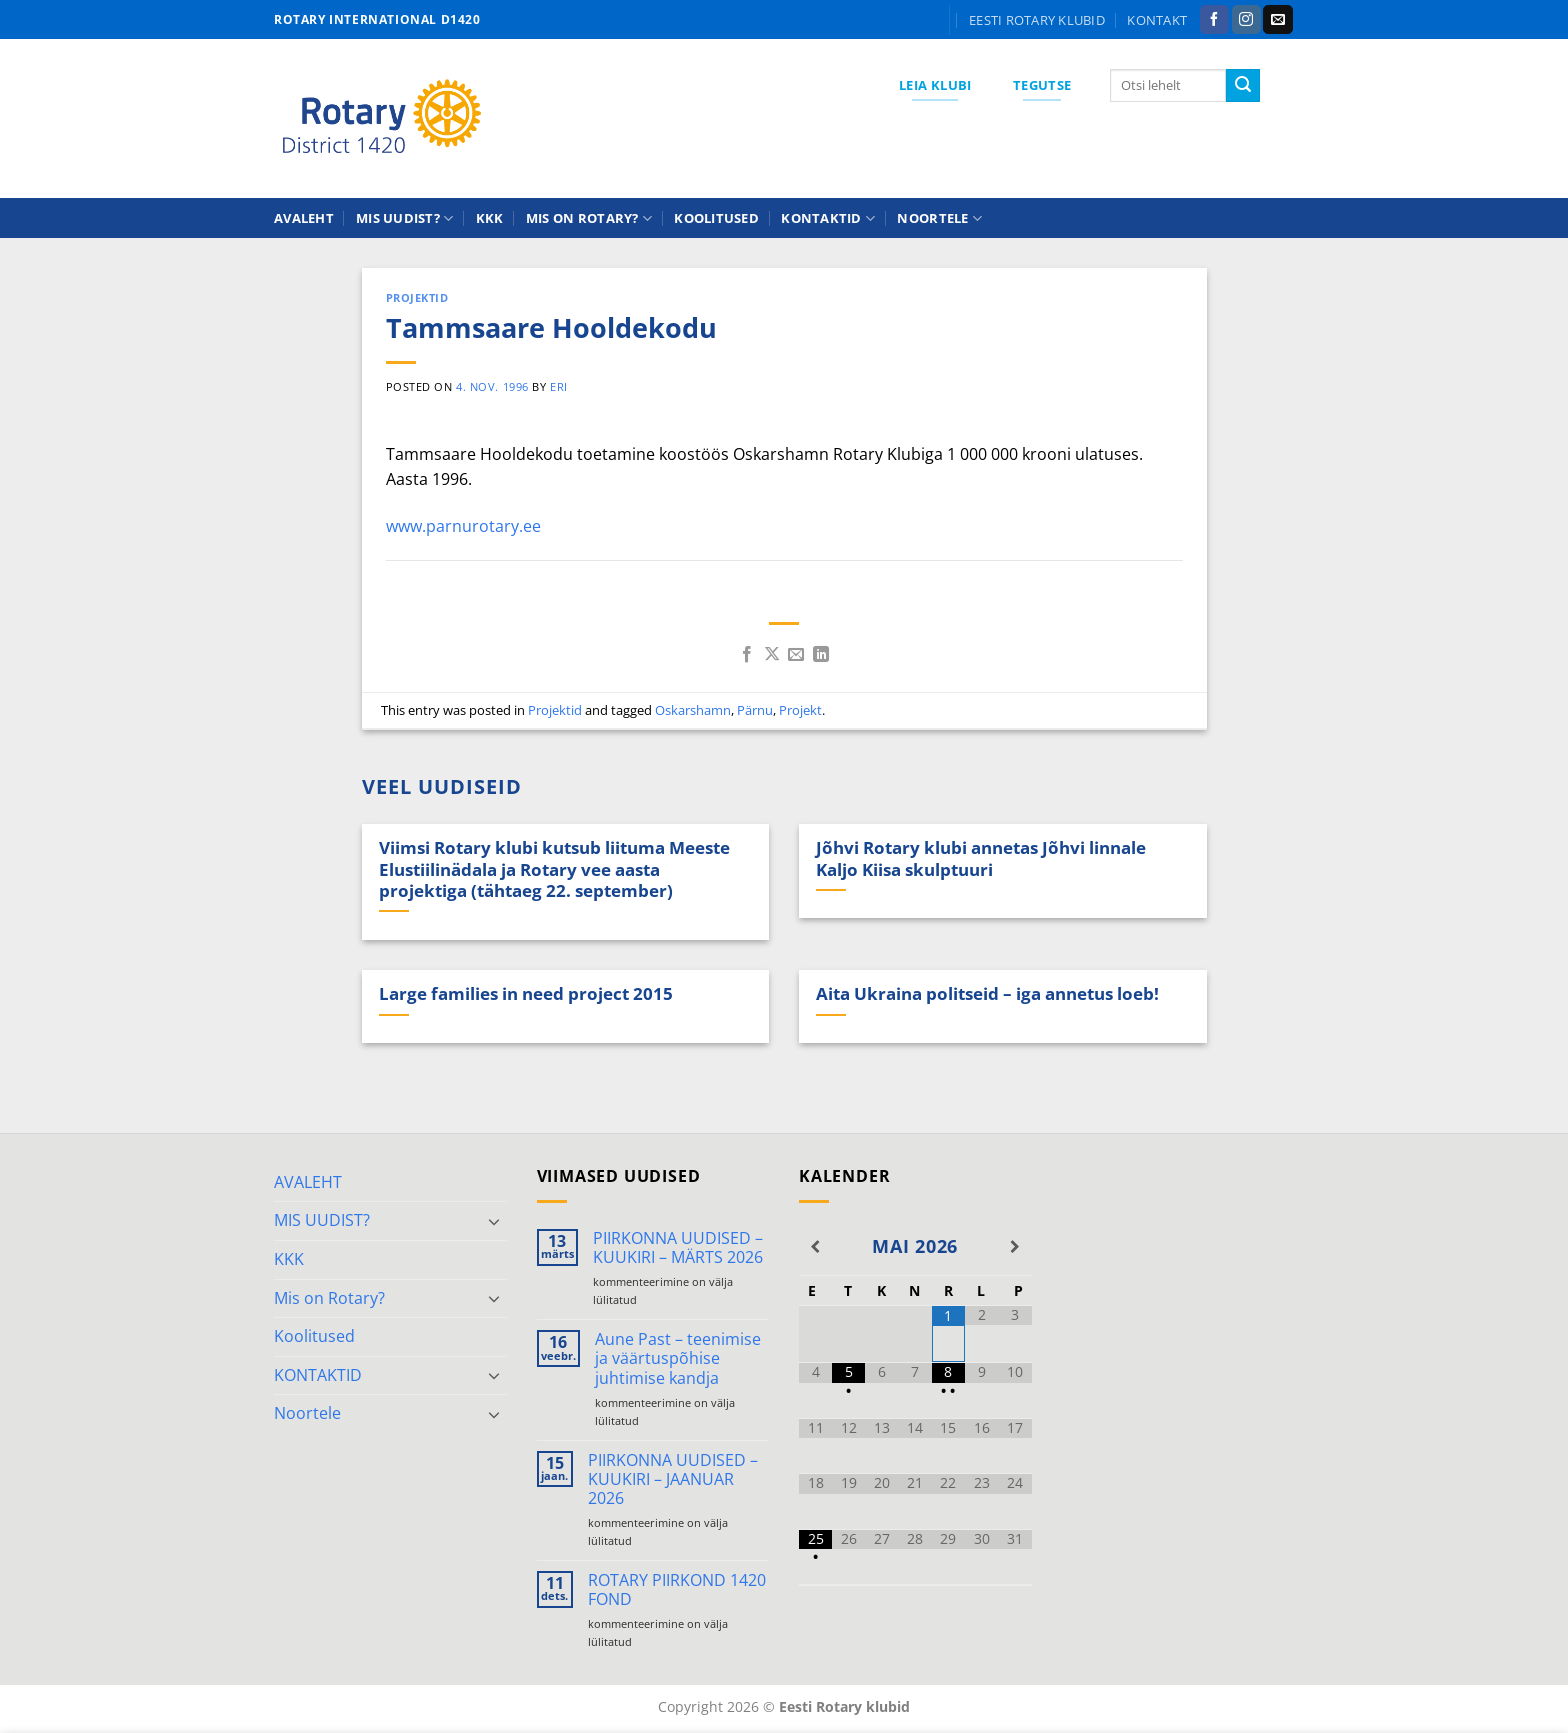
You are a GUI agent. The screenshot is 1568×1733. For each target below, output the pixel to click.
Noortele (939, 218)
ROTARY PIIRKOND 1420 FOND (677, 1590)
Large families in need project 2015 (526, 994)
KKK (490, 218)
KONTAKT (1157, 20)
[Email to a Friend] (796, 655)
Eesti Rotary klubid (1037, 20)
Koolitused (716, 218)
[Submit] (1243, 86)
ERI (559, 386)
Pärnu (755, 710)
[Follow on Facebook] (1214, 20)
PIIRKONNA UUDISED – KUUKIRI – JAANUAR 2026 (673, 1480)
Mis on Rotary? (589, 218)
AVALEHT (304, 218)
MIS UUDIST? (404, 218)
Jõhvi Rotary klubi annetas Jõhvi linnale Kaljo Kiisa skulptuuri (981, 858)
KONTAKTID (828, 218)
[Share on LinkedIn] (821, 655)
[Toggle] (495, 1221)
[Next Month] (1014, 1247)
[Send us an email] (1277, 20)
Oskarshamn (693, 710)
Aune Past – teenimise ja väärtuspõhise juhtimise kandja (678, 1359)
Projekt (800, 710)
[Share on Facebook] (747, 655)
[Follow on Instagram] (1246, 20)
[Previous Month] (815, 1247)
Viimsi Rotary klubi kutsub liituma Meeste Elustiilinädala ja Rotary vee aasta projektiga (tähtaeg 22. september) (554, 869)
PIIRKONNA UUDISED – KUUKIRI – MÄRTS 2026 (678, 1248)
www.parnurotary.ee (463, 526)
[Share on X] (772, 655)
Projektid (417, 297)
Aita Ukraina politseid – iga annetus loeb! (987, 994)
